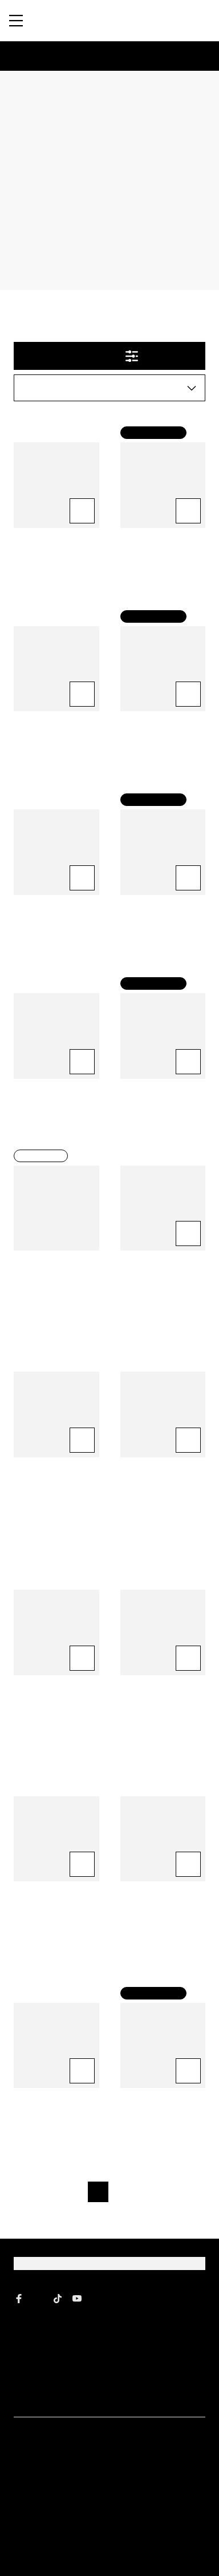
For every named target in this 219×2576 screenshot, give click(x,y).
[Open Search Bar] (178, 21)
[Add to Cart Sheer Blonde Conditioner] (82, 860)
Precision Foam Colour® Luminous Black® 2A (162, 1653)
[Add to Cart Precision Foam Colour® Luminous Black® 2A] (188, 1606)
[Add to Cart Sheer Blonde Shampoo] (82, 1044)
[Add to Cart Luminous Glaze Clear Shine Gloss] (188, 860)
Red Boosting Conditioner (157, 1836)
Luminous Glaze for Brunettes (163, 2031)
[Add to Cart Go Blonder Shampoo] (188, 687)
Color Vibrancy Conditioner (56, 723)
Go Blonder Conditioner (154, 1079)
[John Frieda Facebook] (19, 2212)
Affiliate (26, 2352)
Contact (26, 2385)
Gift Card (28, 2277)
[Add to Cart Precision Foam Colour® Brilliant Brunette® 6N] (82, 1411)
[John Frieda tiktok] (57, 2212)
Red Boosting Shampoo (50, 2031)
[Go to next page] (147, 2105)
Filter (109, 350)
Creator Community (44, 2369)
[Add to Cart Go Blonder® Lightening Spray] (188, 504)
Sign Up (109, 2501)
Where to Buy (35, 2260)
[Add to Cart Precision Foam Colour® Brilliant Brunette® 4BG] (188, 1411)
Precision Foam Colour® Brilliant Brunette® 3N (56, 1847)
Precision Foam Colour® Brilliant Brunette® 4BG (162, 1458)
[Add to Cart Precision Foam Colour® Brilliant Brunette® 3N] (82, 1800)
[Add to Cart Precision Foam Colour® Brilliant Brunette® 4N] (188, 1215)
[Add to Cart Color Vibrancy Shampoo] (82, 504)
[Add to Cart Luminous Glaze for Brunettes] (188, 1996)
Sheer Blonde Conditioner (50, 895)
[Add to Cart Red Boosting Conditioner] (188, 1800)
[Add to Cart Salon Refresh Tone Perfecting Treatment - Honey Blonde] (82, 1606)
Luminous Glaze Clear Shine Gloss (163, 901)
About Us (28, 2293)
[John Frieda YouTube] (77, 2212)
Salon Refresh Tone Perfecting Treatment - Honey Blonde (56, 1653)
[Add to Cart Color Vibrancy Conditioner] (82, 687)
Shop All (27, 2244)
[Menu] (16, 21)
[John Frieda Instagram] (38, 2212)
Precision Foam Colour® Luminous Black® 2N (56, 1262)
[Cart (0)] (203, 21)
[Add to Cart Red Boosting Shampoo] (82, 1996)
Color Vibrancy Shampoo (56, 540)
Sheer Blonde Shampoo (50, 1079)
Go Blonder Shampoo (152, 723)
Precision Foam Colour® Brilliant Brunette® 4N (162, 1262)
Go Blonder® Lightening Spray (156, 546)
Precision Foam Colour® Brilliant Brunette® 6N (56, 1458)
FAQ (20, 2310)
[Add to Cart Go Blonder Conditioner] (188, 1044)
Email (22, 2446)
